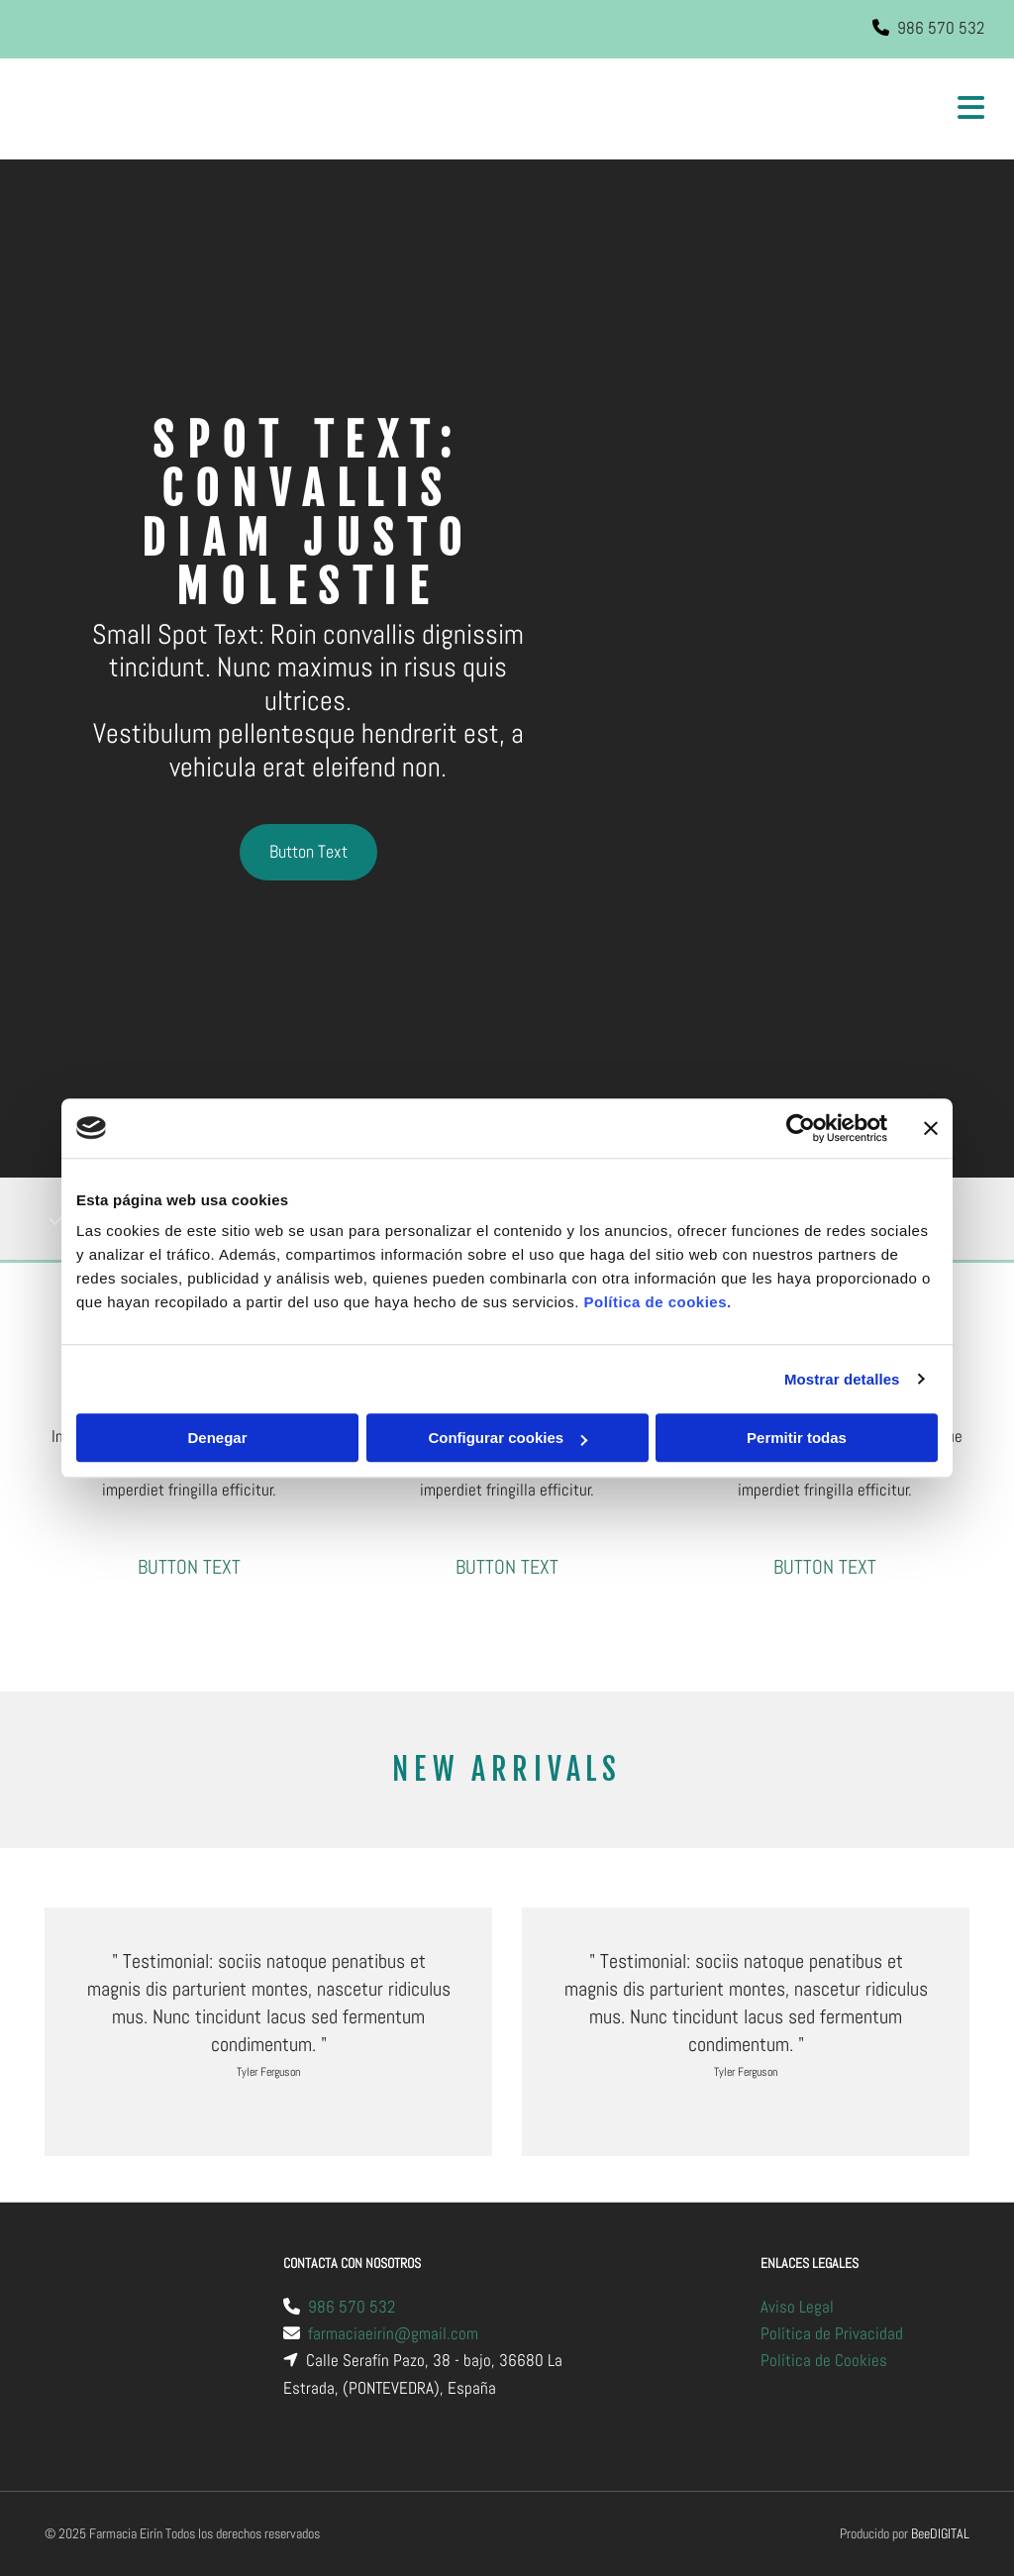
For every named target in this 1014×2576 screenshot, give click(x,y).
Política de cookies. (657, 1301)
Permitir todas (797, 1437)
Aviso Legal (797, 2307)
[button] (308, 852)
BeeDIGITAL (940, 2533)
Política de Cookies (823, 2360)
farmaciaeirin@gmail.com (393, 2333)
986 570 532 (940, 28)
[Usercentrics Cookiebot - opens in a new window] (800, 1128)
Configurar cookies (507, 1437)
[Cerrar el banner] (931, 1128)
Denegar (217, 1437)
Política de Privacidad (831, 2333)
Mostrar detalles (842, 1379)
